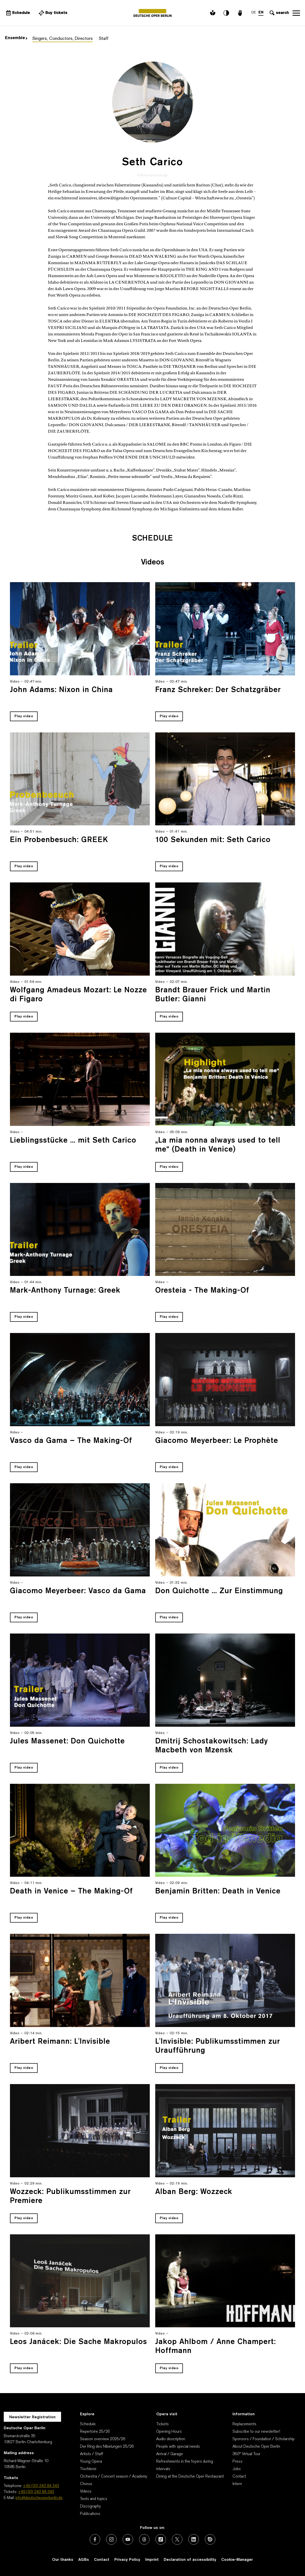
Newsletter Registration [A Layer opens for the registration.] (32, 2417)
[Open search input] (278, 13)
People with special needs (178, 2447)
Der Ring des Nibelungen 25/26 (107, 2447)
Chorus (86, 2484)
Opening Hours (169, 2432)
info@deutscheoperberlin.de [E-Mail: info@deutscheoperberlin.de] (39, 2498)
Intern (237, 2484)
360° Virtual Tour (246, 2454)
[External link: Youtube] (128, 2539)
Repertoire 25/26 (95, 2432)
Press (237, 2462)
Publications (90, 2514)
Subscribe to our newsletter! (256, 2432)
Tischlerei (88, 2469)
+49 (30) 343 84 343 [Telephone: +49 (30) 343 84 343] (41, 2486)
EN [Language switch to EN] (260, 12)
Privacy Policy (127, 2560)
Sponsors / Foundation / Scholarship (263, 2439)
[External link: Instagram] (111, 2539)
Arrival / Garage (169, 2454)
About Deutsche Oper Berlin (256, 2447)
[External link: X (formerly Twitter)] (177, 2539)
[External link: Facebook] (95, 2539)
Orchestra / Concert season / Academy (113, 2477)
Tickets (162, 2424)
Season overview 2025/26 (102, 2439)
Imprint (152, 2560)
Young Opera (91, 2462)
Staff (103, 38)
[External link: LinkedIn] (194, 2539)
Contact (239, 2477)
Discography (90, 2506)
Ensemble (16, 38)
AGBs (83, 2560)
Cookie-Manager (237, 2560)
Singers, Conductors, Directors (62, 38)
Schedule (88, 2424)
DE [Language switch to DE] (253, 12)
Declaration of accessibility (190, 2560)
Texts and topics (93, 2499)
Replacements (244, 2424)
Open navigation (296, 12)
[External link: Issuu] (210, 2539)
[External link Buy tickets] (52, 13)
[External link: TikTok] (161, 2539)
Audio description (170, 2439)
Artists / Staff (91, 2454)
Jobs (236, 2469)
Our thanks (62, 2560)
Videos (85, 2492)
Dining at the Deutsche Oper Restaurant (190, 2477)
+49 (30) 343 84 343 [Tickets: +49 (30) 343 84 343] (36, 2492)
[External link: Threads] (144, 2539)
